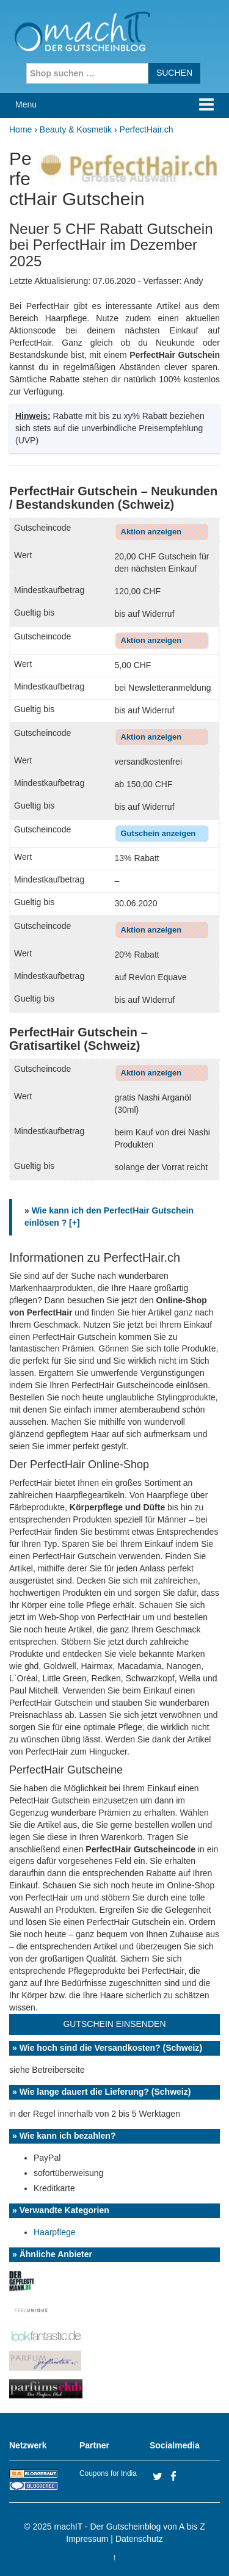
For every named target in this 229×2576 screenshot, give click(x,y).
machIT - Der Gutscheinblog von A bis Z (129, 2526)
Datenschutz (139, 2539)
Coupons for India (108, 2473)
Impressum (87, 2539)
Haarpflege (55, 2232)
